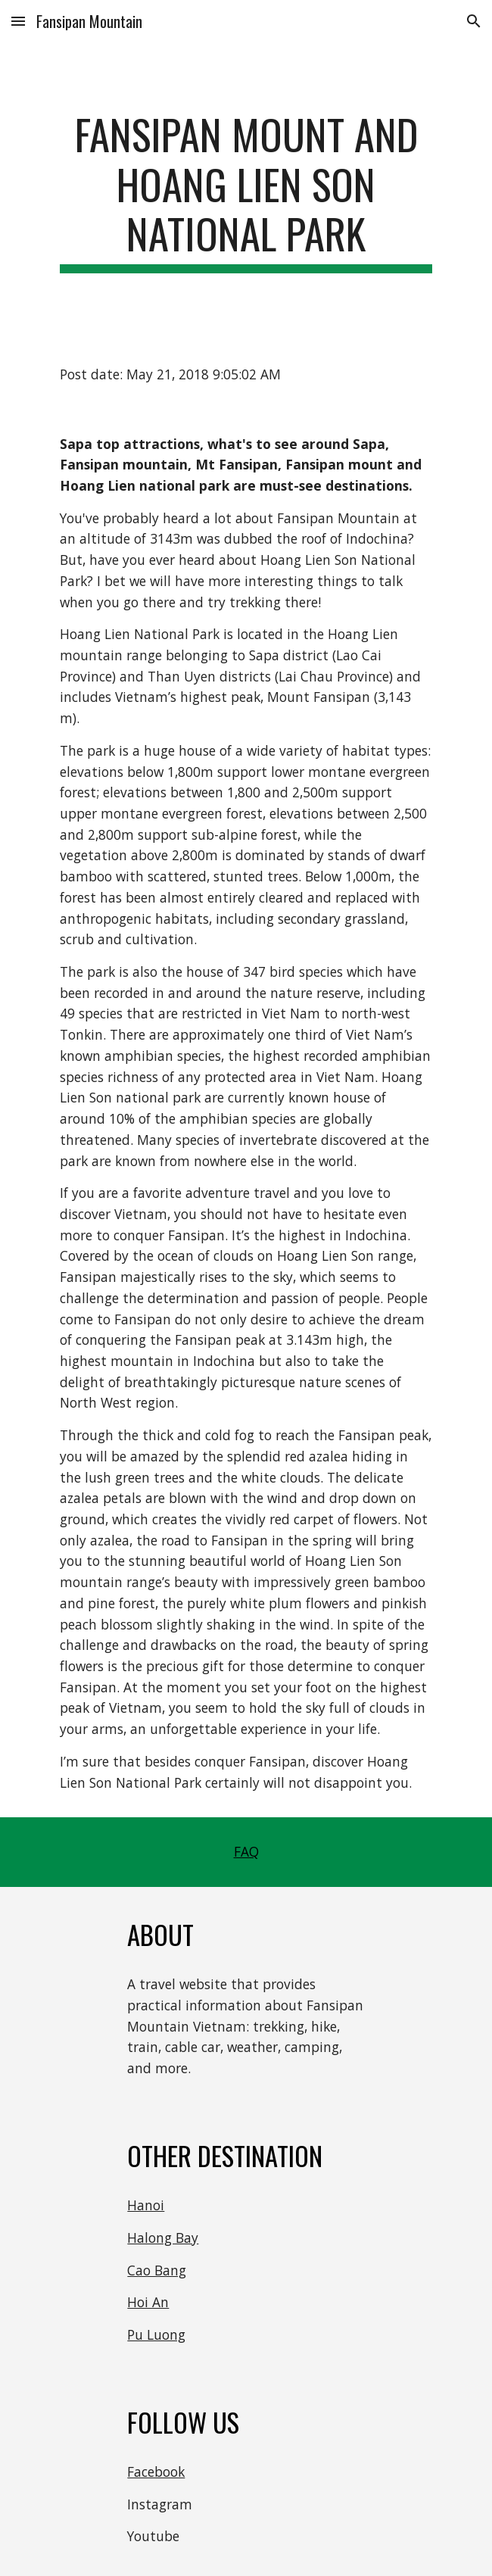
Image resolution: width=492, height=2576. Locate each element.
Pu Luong (156, 2334)
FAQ (246, 1851)
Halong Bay (162, 2237)
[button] (18, 21)
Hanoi (145, 2205)
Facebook (156, 2471)
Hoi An (148, 2302)
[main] (246, 191)
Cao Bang (156, 2270)
